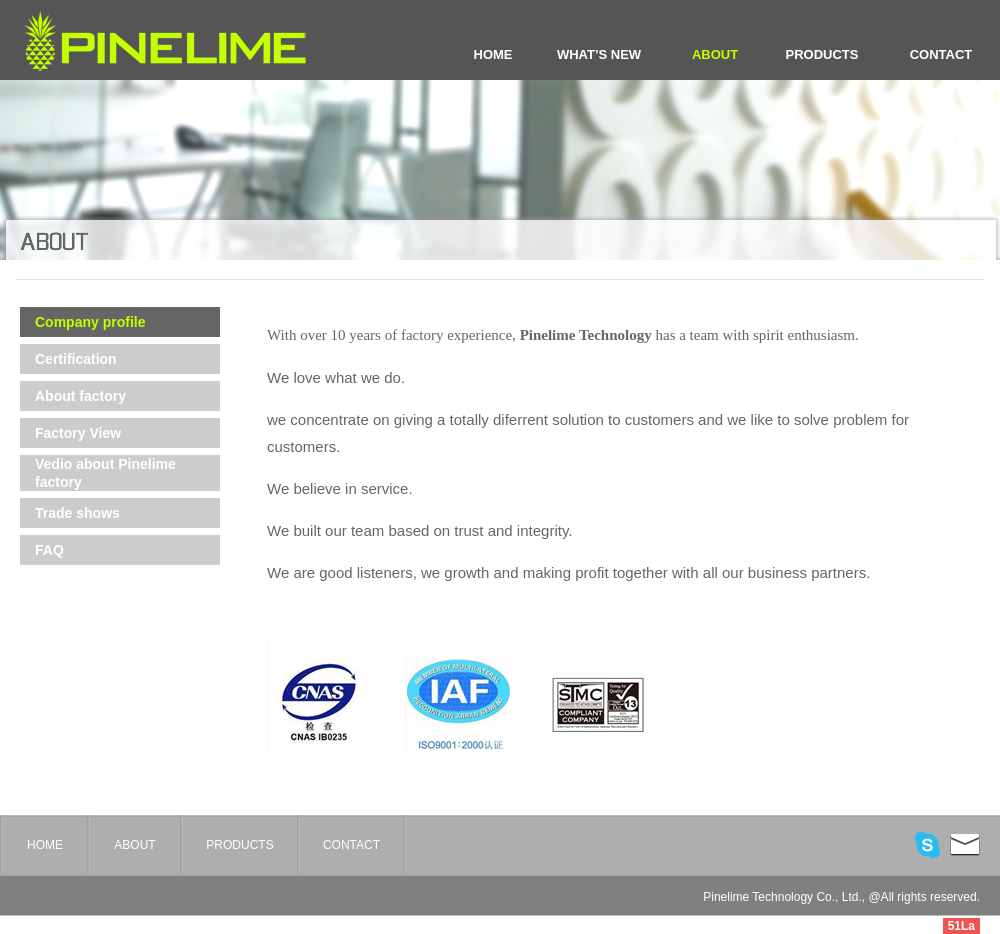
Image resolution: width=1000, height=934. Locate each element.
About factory (80, 396)
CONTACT (941, 54)
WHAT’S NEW (599, 54)
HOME (493, 54)
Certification (76, 359)
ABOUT (715, 54)
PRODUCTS (822, 54)
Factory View (78, 433)
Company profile (90, 322)
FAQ (49, 550)
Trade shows (77, 513)
